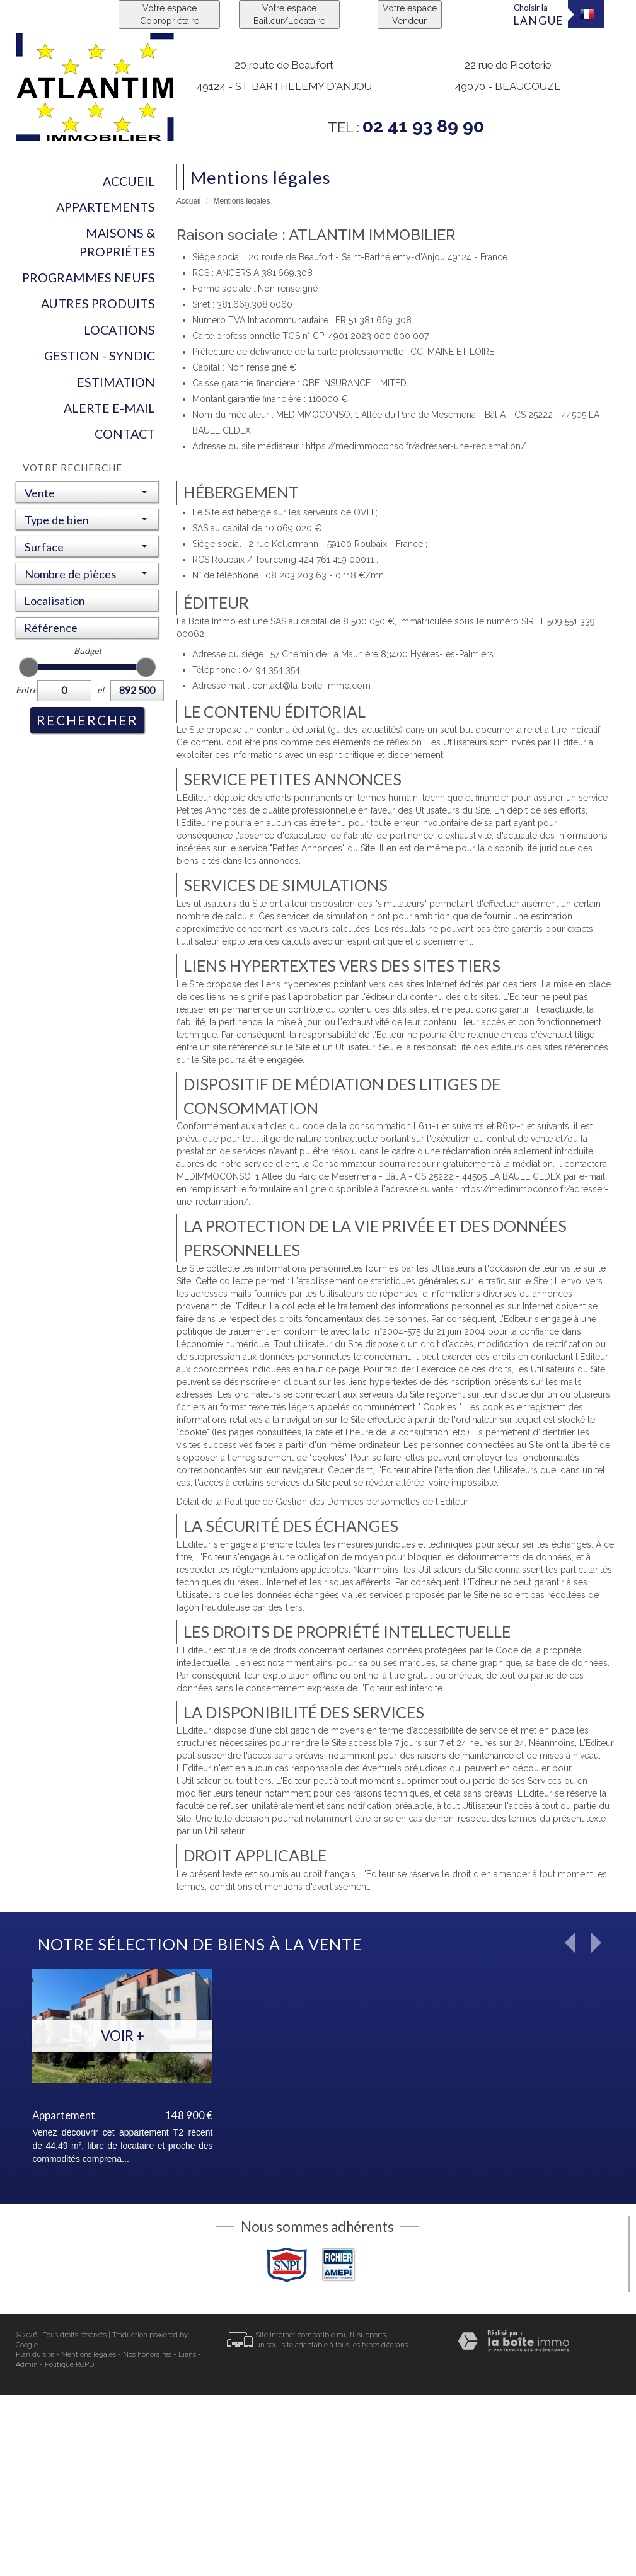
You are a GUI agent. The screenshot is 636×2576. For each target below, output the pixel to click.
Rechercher (87, 720)
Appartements (105, 207)
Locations (119, 330)
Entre (24, 689)
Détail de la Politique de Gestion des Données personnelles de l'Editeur (322, 1502)
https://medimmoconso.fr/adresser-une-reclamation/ (416, 446)
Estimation (116, 382)
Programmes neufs (88, 277)
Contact (125, 434)
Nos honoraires (147, 2354)
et (101, 689)
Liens (187, 2354)
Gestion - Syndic (99, 355)
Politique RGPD (69, 2364)
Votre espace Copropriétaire (169, 14)
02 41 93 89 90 (423, 126)
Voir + (122, 2035)
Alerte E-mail (109, 408)
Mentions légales (88, 2354)
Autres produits (98, 303)
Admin (27, 2364)
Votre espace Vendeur (410, 14)
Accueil (129, 181)
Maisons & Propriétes (117, 242)
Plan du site (35, 2354)
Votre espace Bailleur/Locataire (289, 14)
